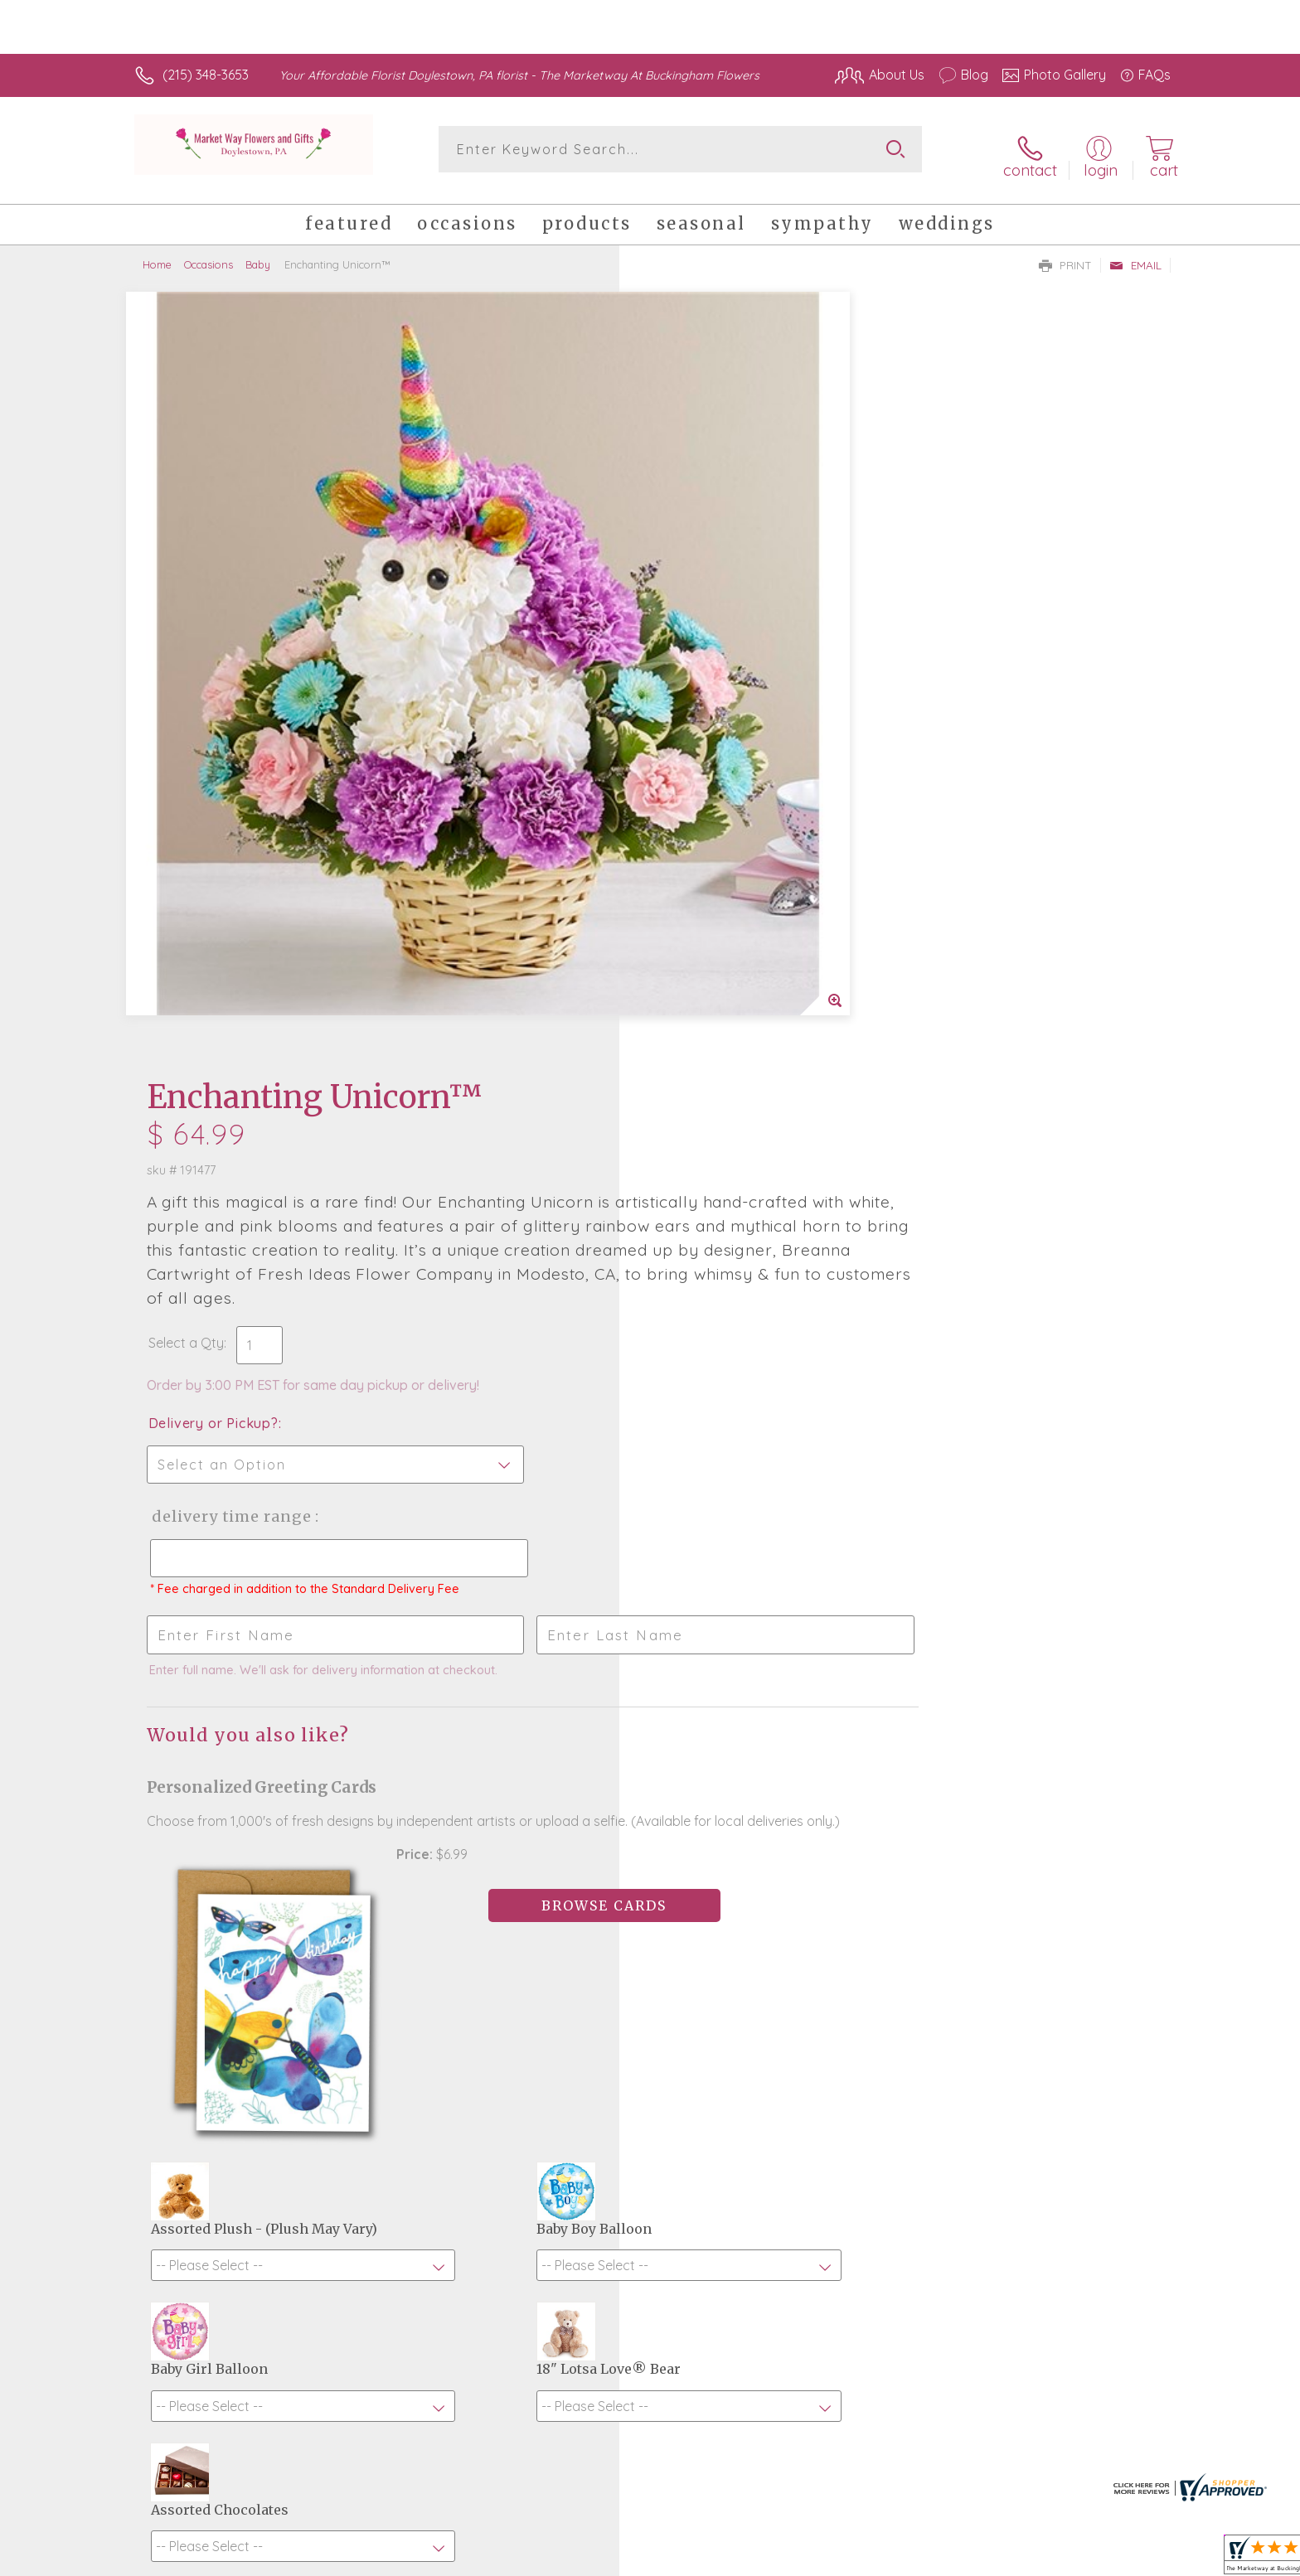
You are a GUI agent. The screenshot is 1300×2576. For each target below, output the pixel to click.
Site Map (1126, 2558)
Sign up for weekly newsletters (858, 2043)
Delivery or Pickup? (717, 669)
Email (1135, 253)
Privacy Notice (905, 2558)
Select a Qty (689, 588)
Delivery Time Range (733, 762)
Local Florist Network (1024, 2558)
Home (157, 252)
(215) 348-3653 (205, 74)
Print (1065, 253)
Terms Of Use (807, 2558)
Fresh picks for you (504, 2053)
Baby (257, 252)
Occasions (208, 252)
